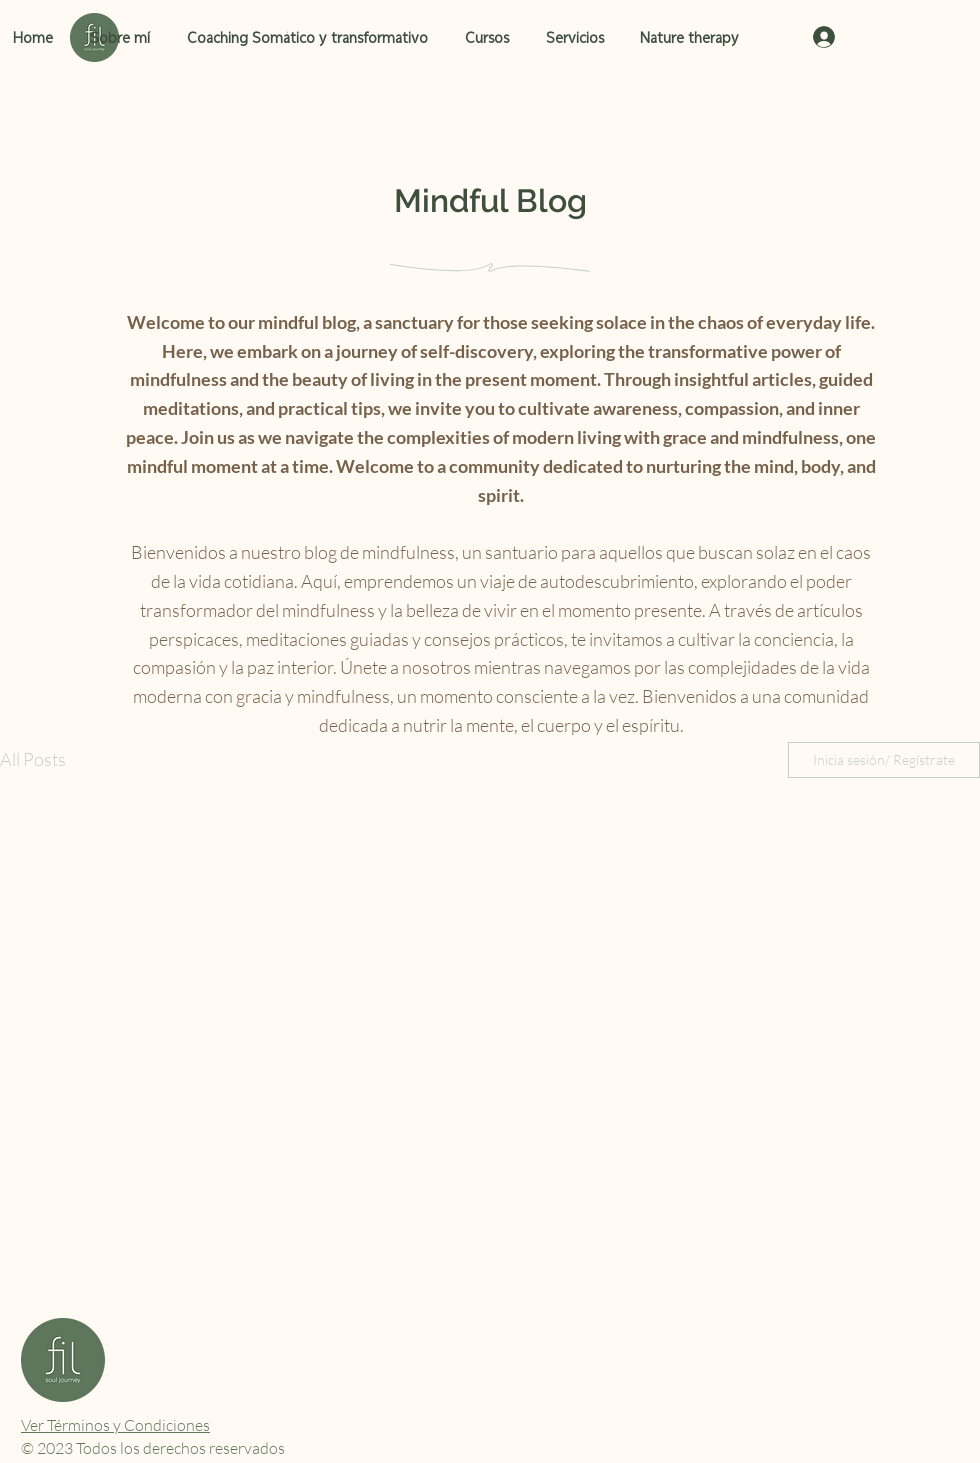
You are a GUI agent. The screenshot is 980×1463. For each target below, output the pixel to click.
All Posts (33, 759)
